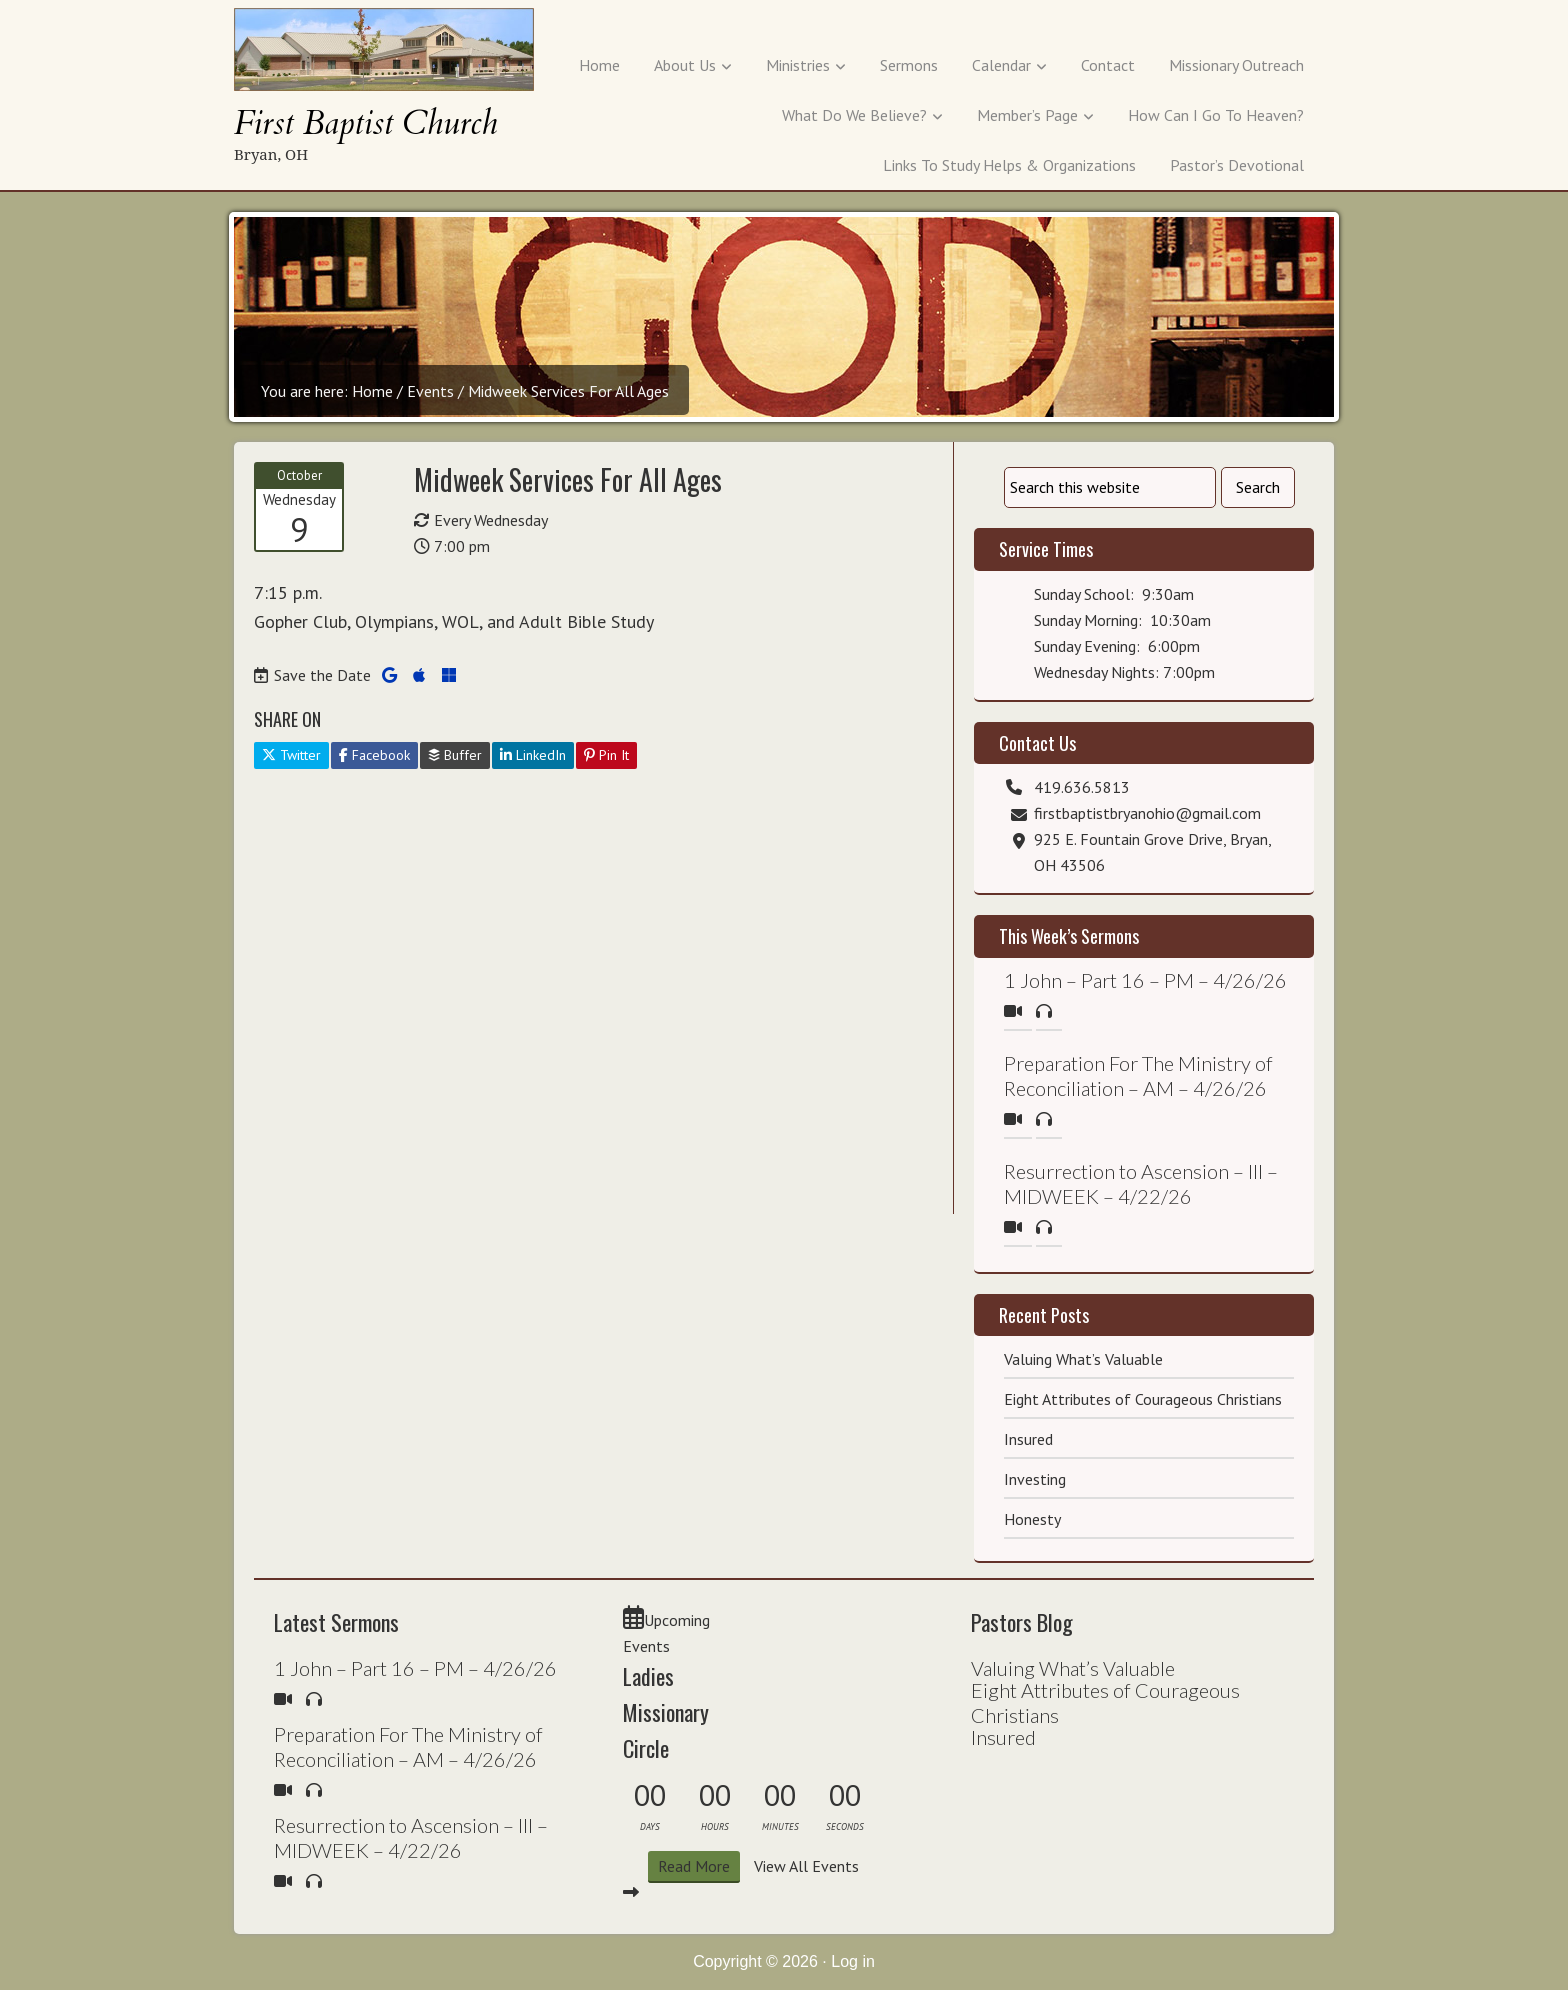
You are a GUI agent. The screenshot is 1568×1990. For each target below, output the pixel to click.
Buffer (455, 755)
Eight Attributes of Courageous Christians (1143, 1399)
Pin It (606, 755)
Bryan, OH (271, 154)
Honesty (1032, 1519)
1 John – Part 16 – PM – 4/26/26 (1145, 980)
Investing (1035, 1479)
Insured (1028, 1439)
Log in (853, 1961)
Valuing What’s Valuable (1083, 1359)
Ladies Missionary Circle (666, 1712)
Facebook (374, 755)
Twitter (291, 755)
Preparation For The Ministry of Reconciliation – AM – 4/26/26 (1138, 1075)
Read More (694, 1866)
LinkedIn (533, 755)
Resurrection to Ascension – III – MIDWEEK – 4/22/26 (1141, 1183)
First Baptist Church (365, 123)
